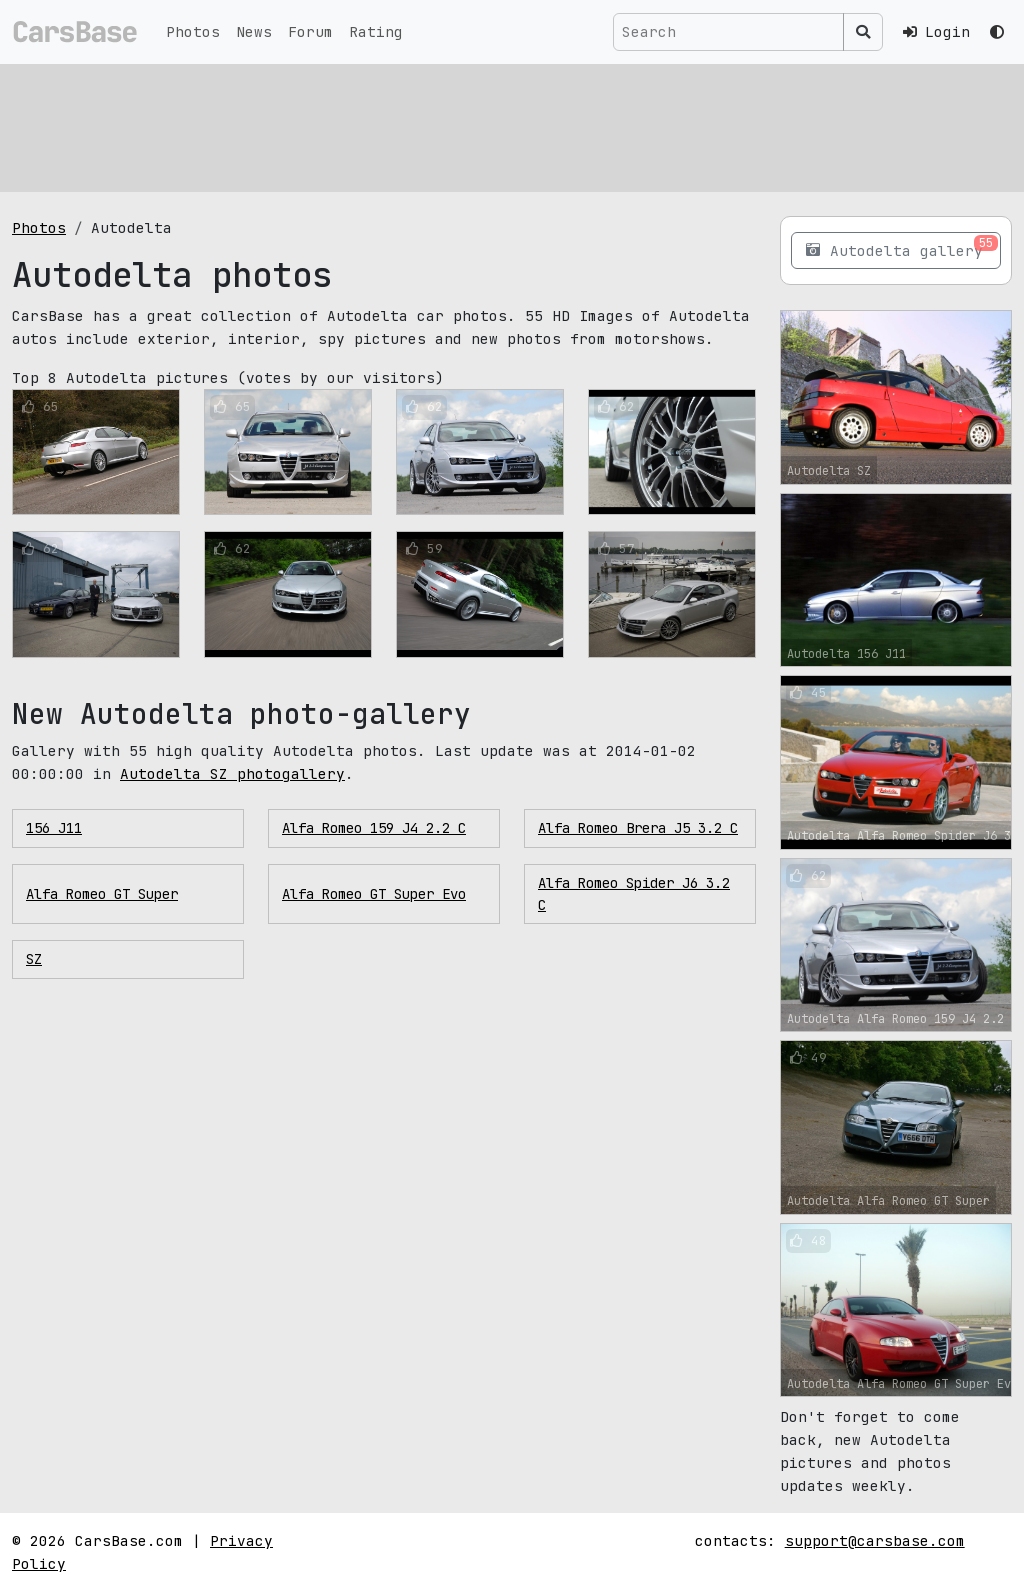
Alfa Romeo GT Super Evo (374, 894)
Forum (310, 31)
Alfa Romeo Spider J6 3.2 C (634, 894)
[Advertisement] (512, 125)
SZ (34, 959)
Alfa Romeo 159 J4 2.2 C (374, 828)
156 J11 (54, 828)
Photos (193, 31)
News (254, 31)
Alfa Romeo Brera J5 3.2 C (638, 828)
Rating (376, 31)
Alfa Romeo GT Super (102, 894)
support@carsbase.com (875, 1540)
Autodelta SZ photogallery (232, 773)
